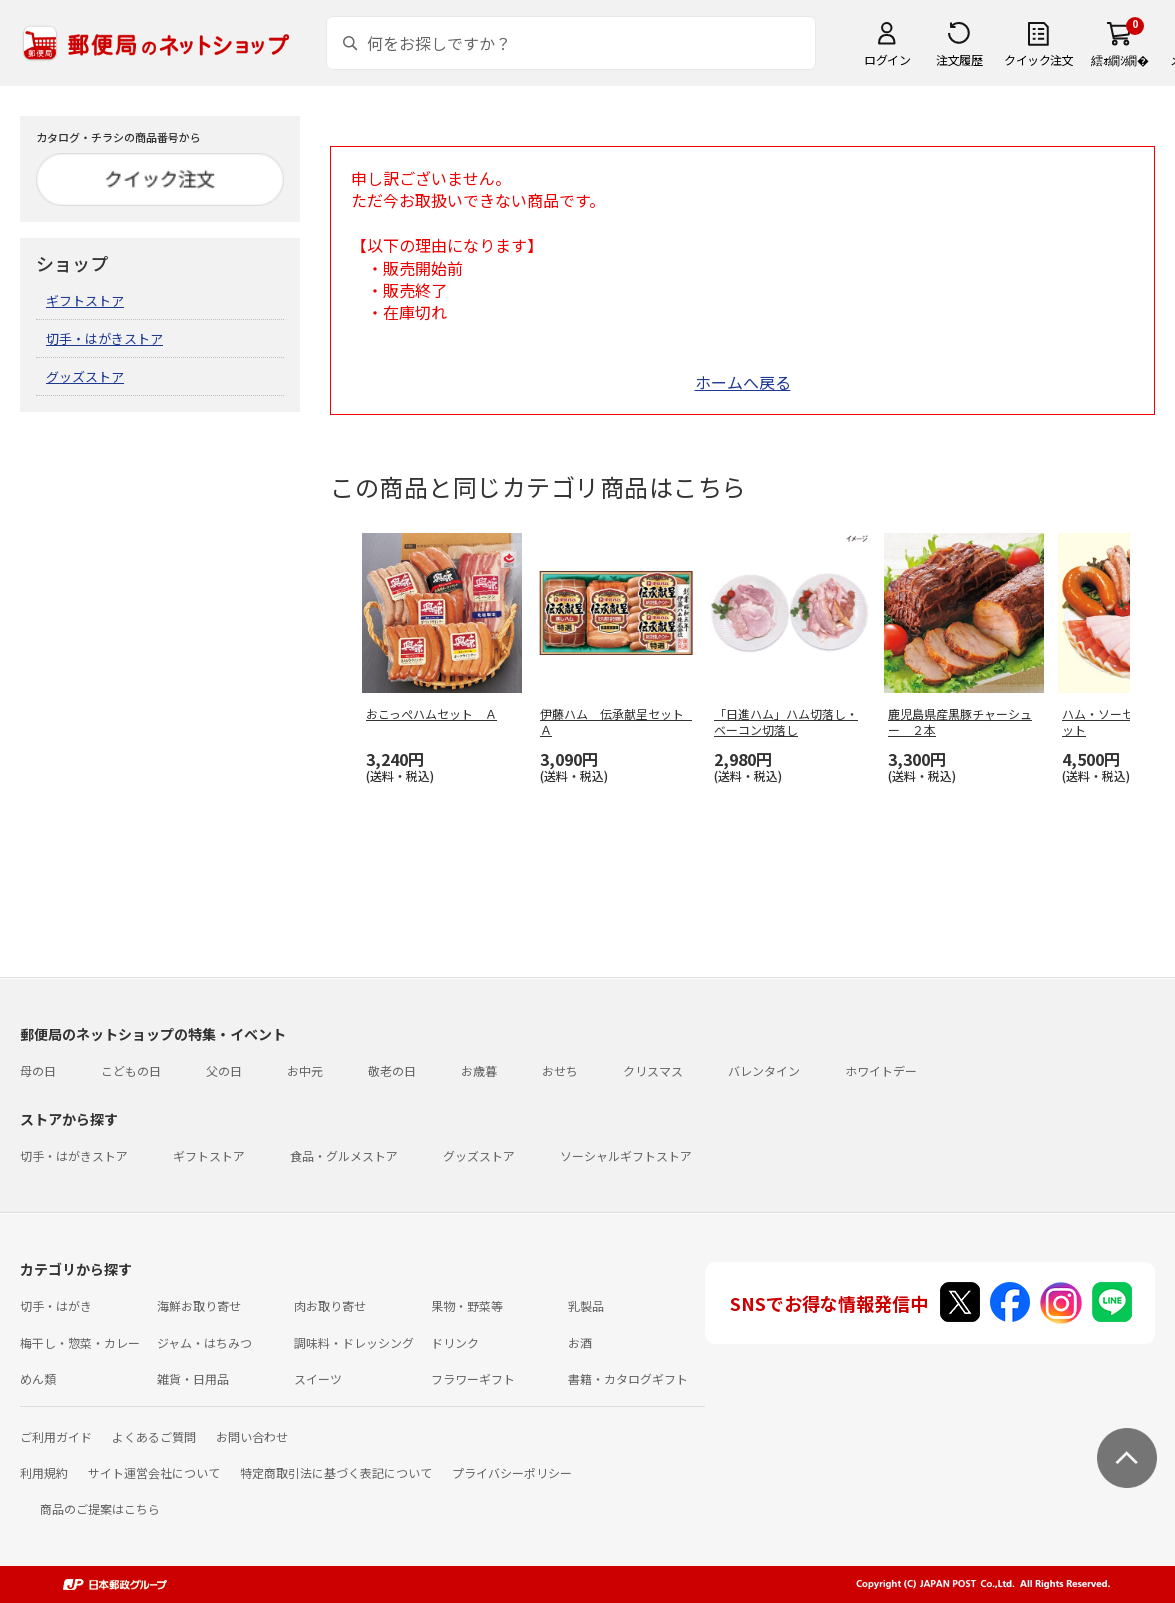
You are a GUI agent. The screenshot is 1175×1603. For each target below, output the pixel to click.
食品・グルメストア (344, 1155)
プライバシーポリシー (512, 1472)
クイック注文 (1038, 59)
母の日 (38, 1070)
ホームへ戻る (743, 382)
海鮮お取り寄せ (199, 1305)
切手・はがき (56, 1305)
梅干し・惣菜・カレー (80, 1342)
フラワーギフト (473, 1378)
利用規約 (44, 1472)
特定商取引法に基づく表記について (336, 1472)
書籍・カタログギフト (628, 1378)
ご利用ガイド (56, 1436)
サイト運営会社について (154, 1472)
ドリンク (455, 1342)
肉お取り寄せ (330, 1305)
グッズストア (85, 376)
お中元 (305, 1070)
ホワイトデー (881, 1070)
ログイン (887, 59)
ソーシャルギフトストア (626, 1155)
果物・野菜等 (467, 1305)
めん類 (38, 1378)
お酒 (580, 1342)
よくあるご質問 (154, 1436)
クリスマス (653, 1070)
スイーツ (318, 1378)
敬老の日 (392, 1070)
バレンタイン (764, 1070)
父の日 (224, 1070)
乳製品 (586, 1305)
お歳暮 (479, 1070)
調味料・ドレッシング (354, 1342)
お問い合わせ (252, 1436)
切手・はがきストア (104, 338)
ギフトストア (85, 300)
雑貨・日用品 (193, 1378)
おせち (560, 1070)
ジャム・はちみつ (204, 1342)
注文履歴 (959, 59)
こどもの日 (131, 1070)
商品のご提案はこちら (100, 1508)
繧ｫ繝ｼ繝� (1119, 59)
